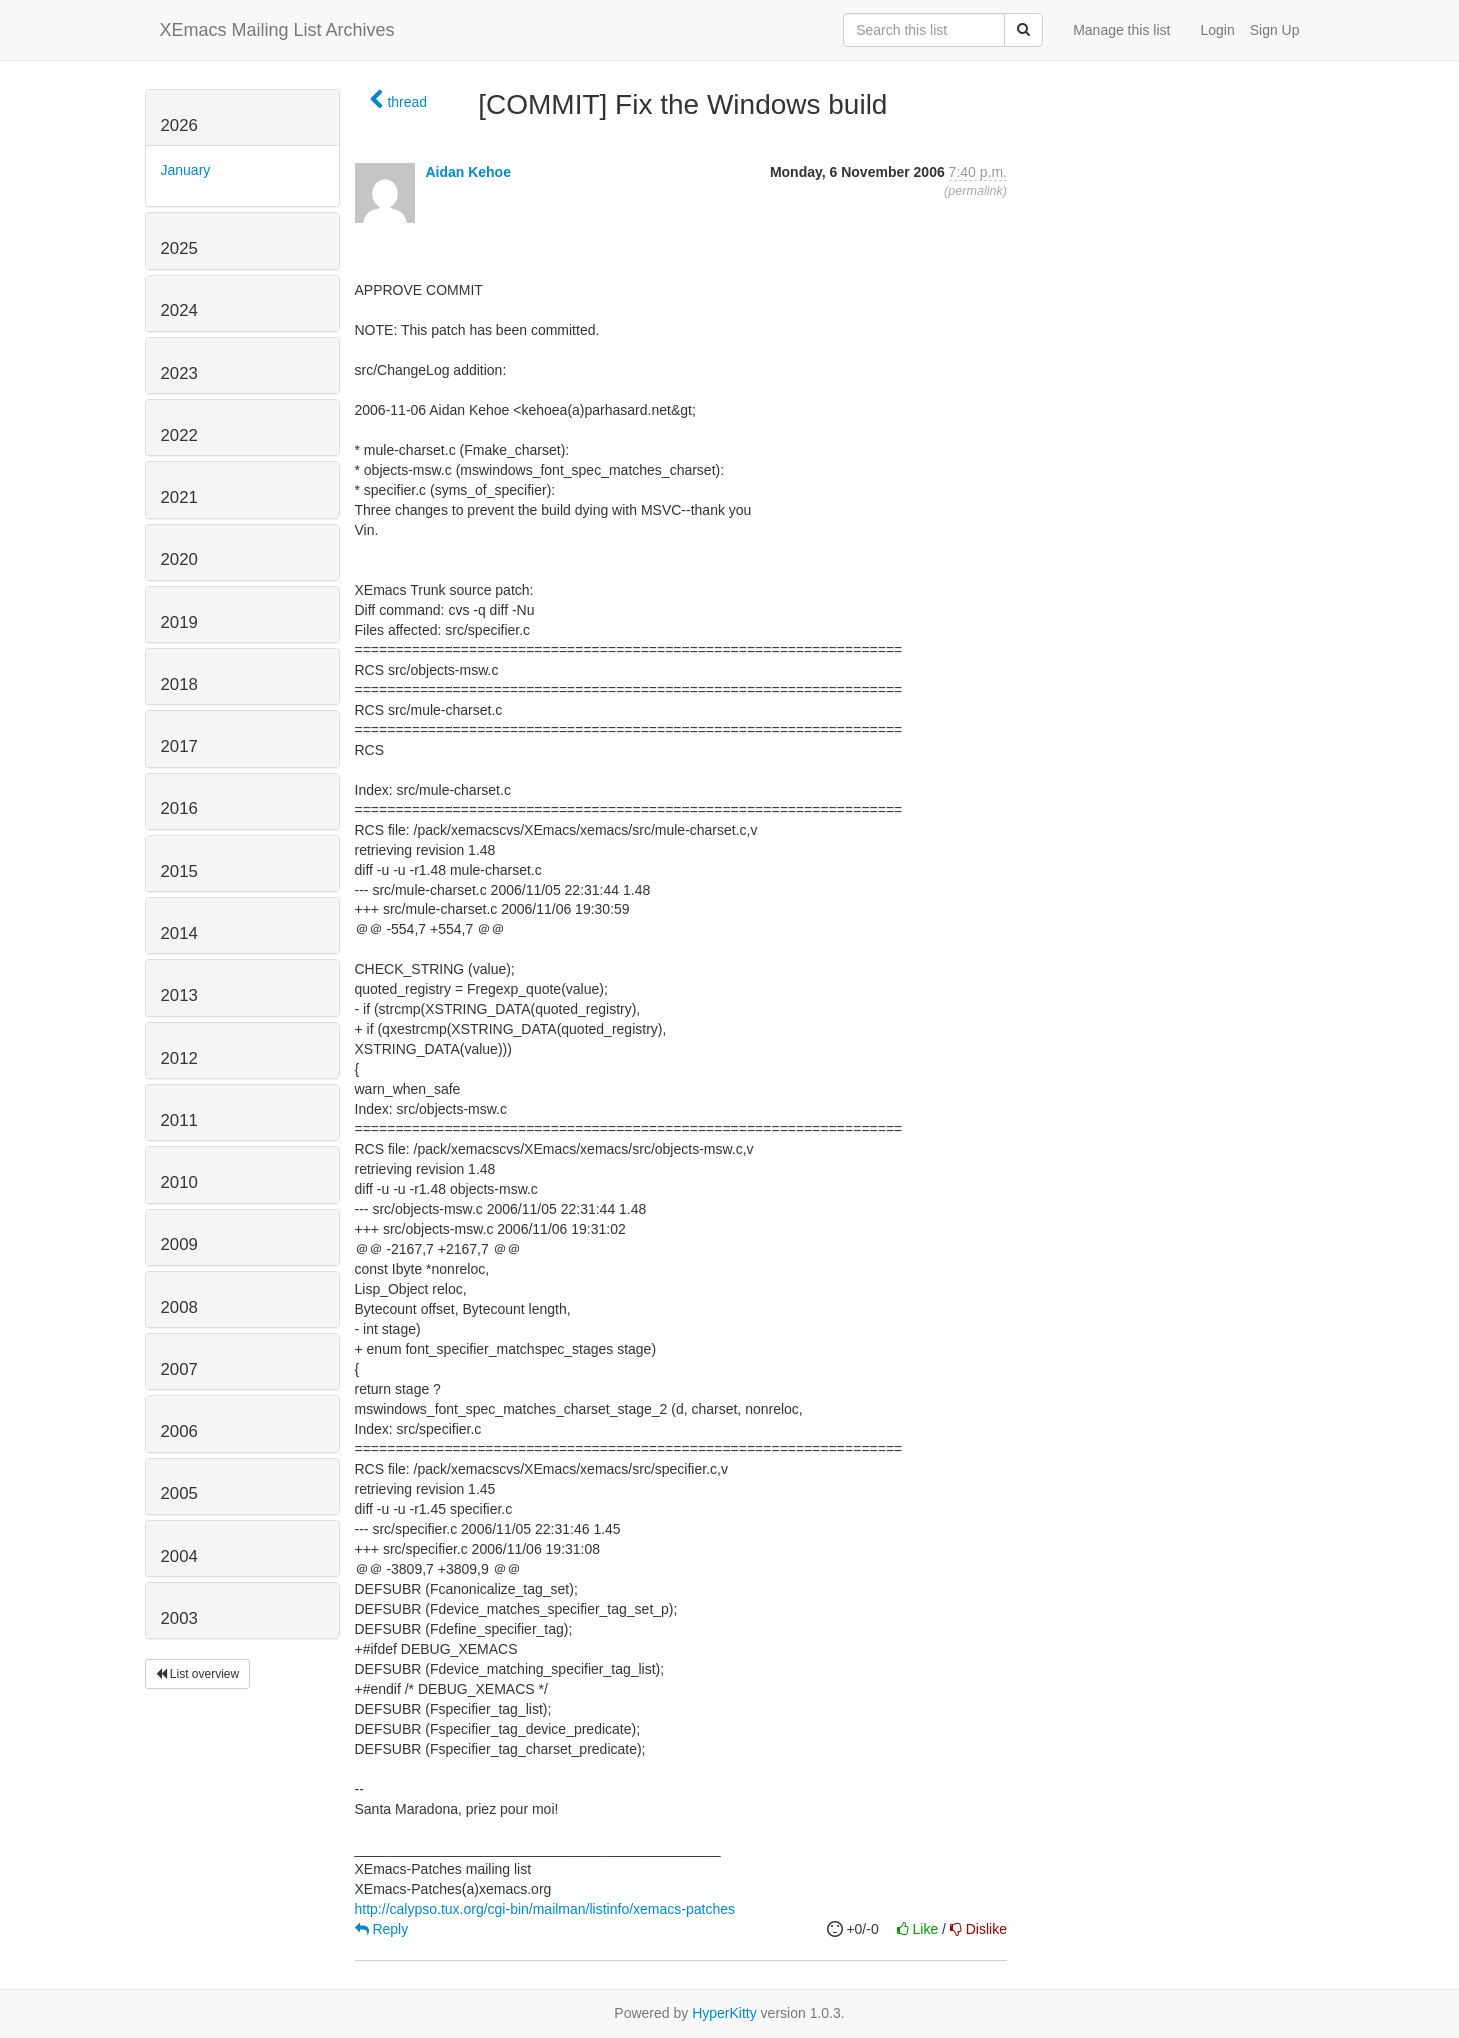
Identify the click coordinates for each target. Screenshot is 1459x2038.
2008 (179, 1307)
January (186, 170)
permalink (975, 191)
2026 (179, 125)
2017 (179, 746)
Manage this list (1121, 30)
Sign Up (1275, 30)
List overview (198, 1674)
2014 (179, 933)
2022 (179, 435)
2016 (179, 808)
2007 (179, 1369)
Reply (382, 1929)
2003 (179, 1618)
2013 (179, 995)
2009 (179, 1244)
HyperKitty (724, 2013)
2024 (179, 310)
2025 (179, 248)
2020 (179, 559)
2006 (179, 1431)
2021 (179, 497)
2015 (179, 871)
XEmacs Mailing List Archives (277, 30)
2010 (179, 1182)
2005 (179, 1493)
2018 (179, 684)
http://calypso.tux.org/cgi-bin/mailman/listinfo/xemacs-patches (545, 1909)
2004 (179, 1556)
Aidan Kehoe (468, 172)
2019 (179, 622)
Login (1217, 30)
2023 (179, 373)
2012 (179, 1058)
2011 (179, 1120)
